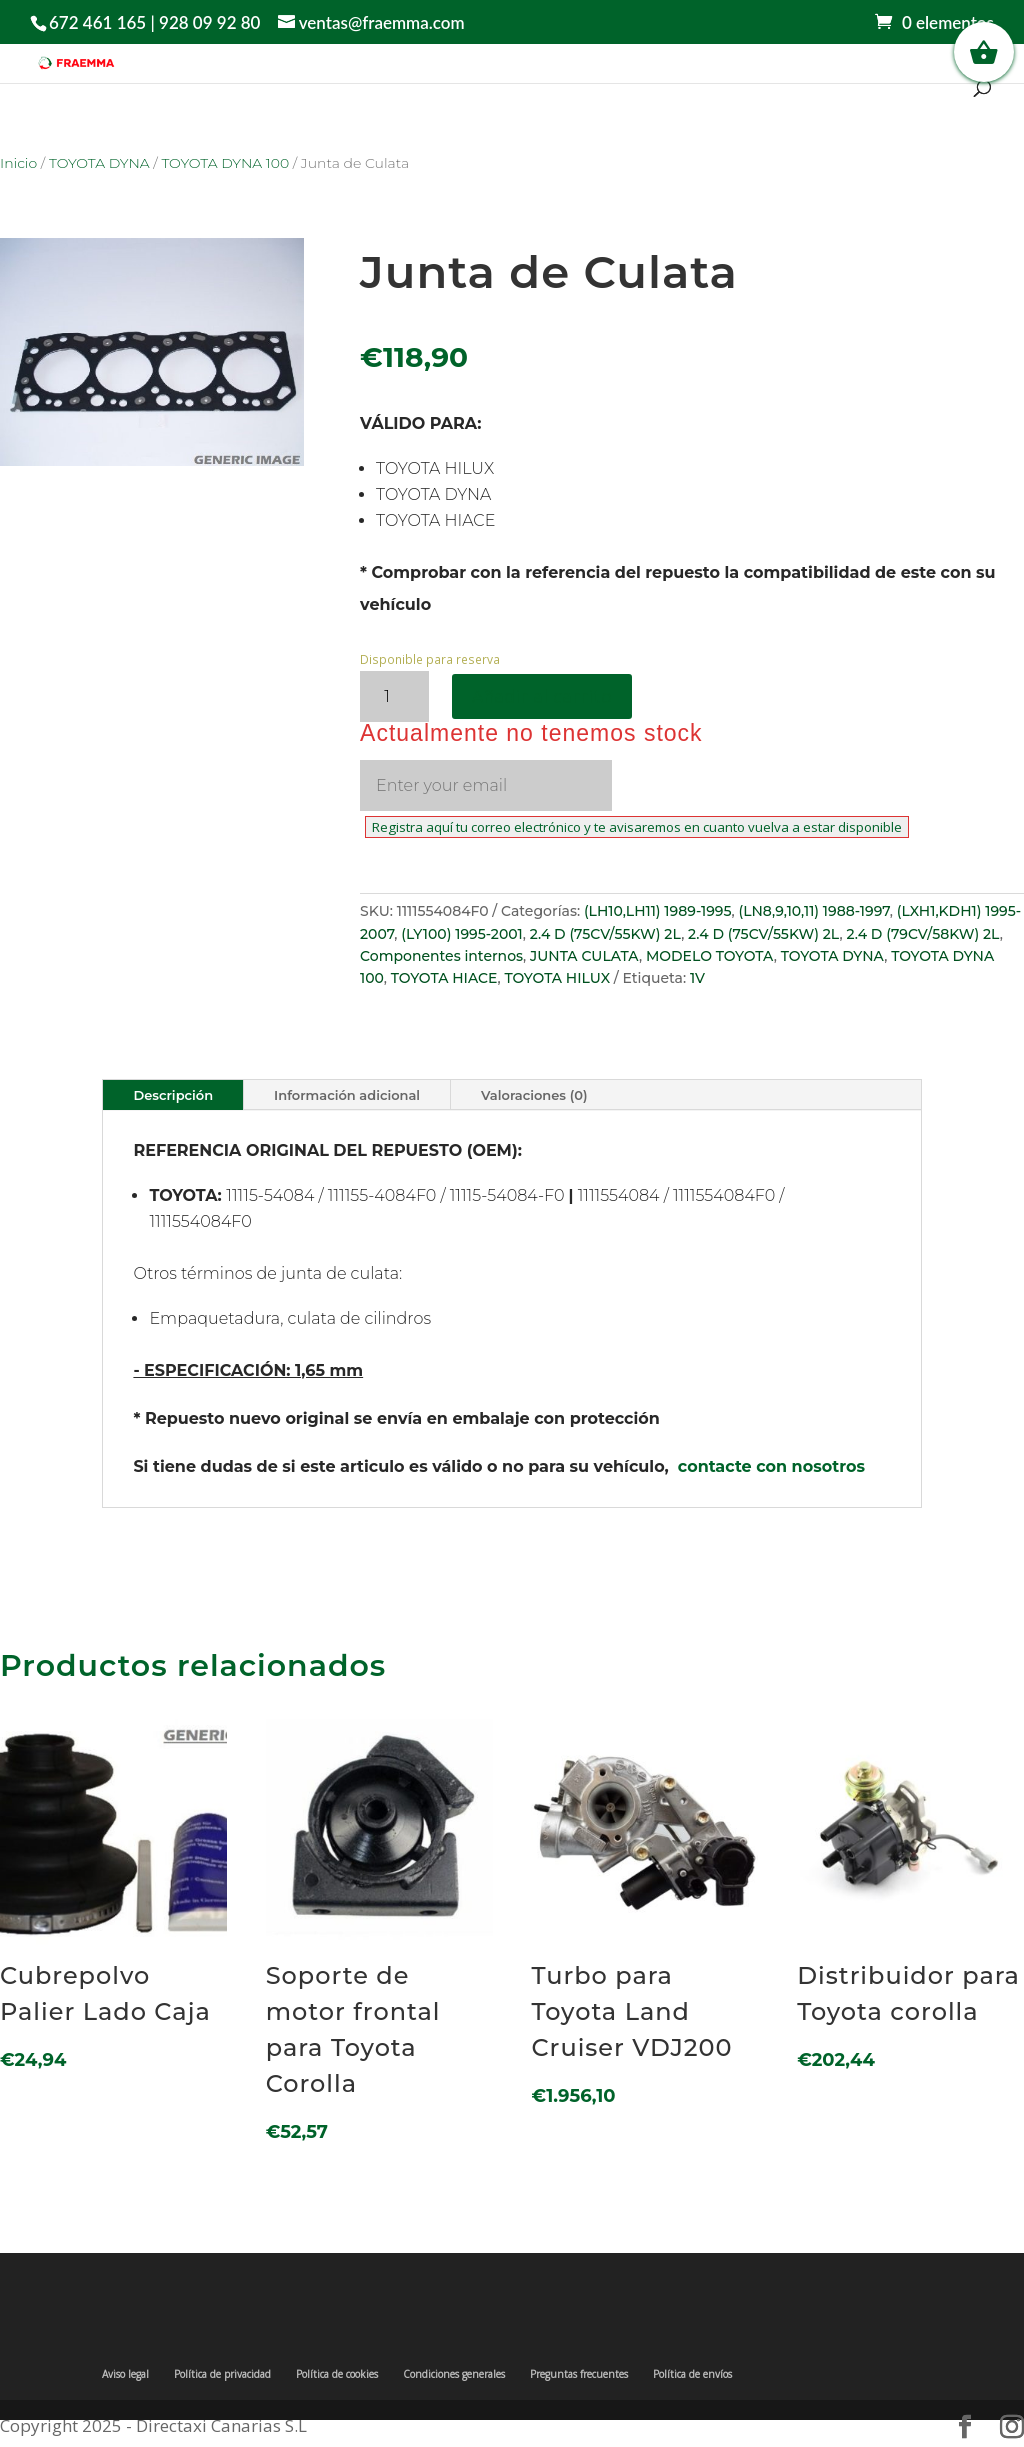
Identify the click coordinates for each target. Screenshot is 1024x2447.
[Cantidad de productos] (394, 696)
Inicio (18, 163)
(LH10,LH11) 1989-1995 (658, 911)
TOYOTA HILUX (557, 978)
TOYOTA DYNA (99, 163)
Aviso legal (125, 2374)
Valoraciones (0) (534, 1095)
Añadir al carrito (542, 696)
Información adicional (347, 1095)
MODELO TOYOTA (710, 956)
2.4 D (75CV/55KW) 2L (605, 934)
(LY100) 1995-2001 (461, 934)
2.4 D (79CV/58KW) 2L (922, 934)
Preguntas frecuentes (579, 2374)
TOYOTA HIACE (444, 978)
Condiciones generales (454, 2374)
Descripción (173, 1095)
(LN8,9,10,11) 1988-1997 (813, 911)
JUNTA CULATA (584, 956)
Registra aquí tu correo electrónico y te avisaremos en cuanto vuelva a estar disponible (637, 827)
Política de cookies (337, 2374)
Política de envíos (692, 2374)
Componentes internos (441, 956)
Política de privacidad (222, 2374)
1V (697, 978)
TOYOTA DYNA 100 (225, 163)
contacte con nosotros (771, 1466)
